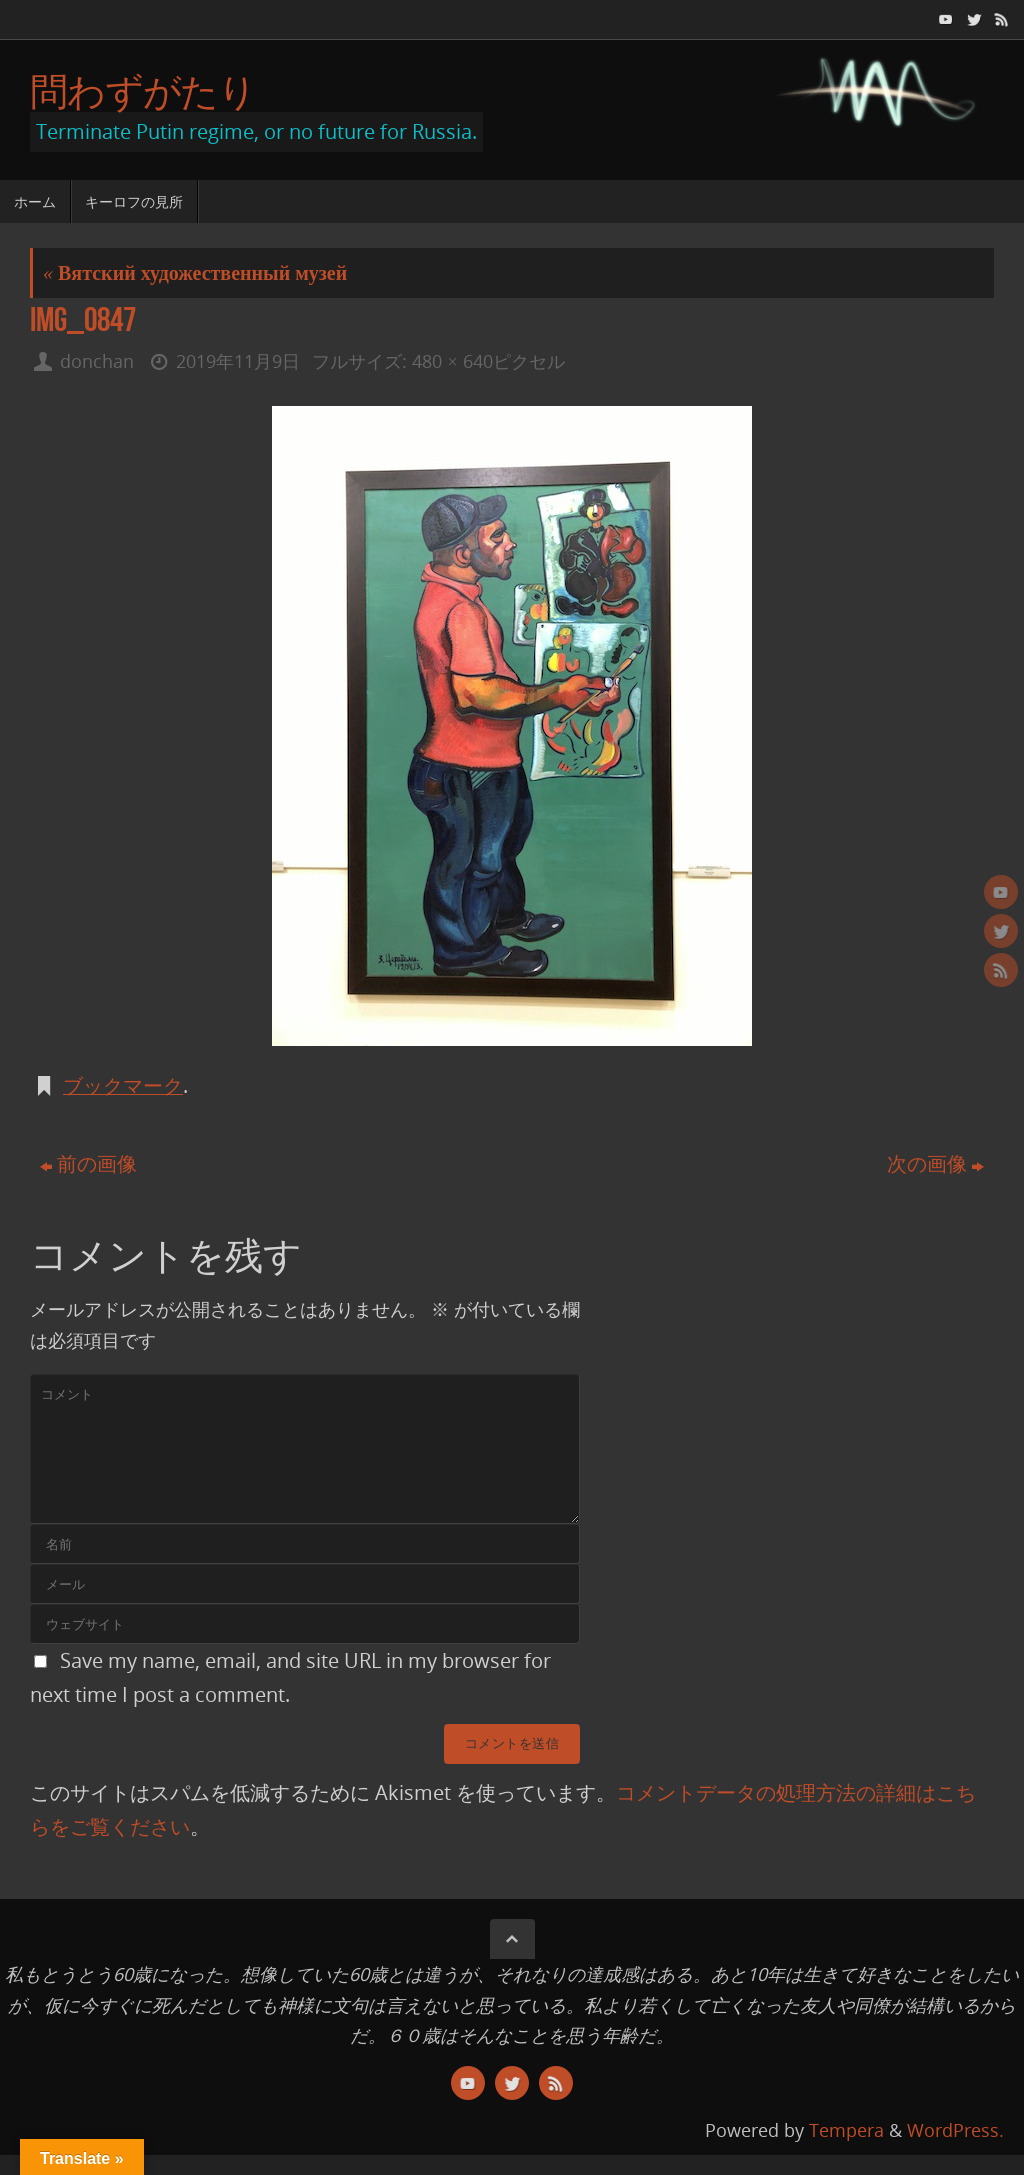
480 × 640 (452, 361)
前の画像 (88, 1163)
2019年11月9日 (238, 361)
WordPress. (955, 2130)
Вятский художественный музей (195, 272)
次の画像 (935, 1163)
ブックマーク (123, 1085)
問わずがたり (143, 91)
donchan (97, 361)
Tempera (846, 2130)
